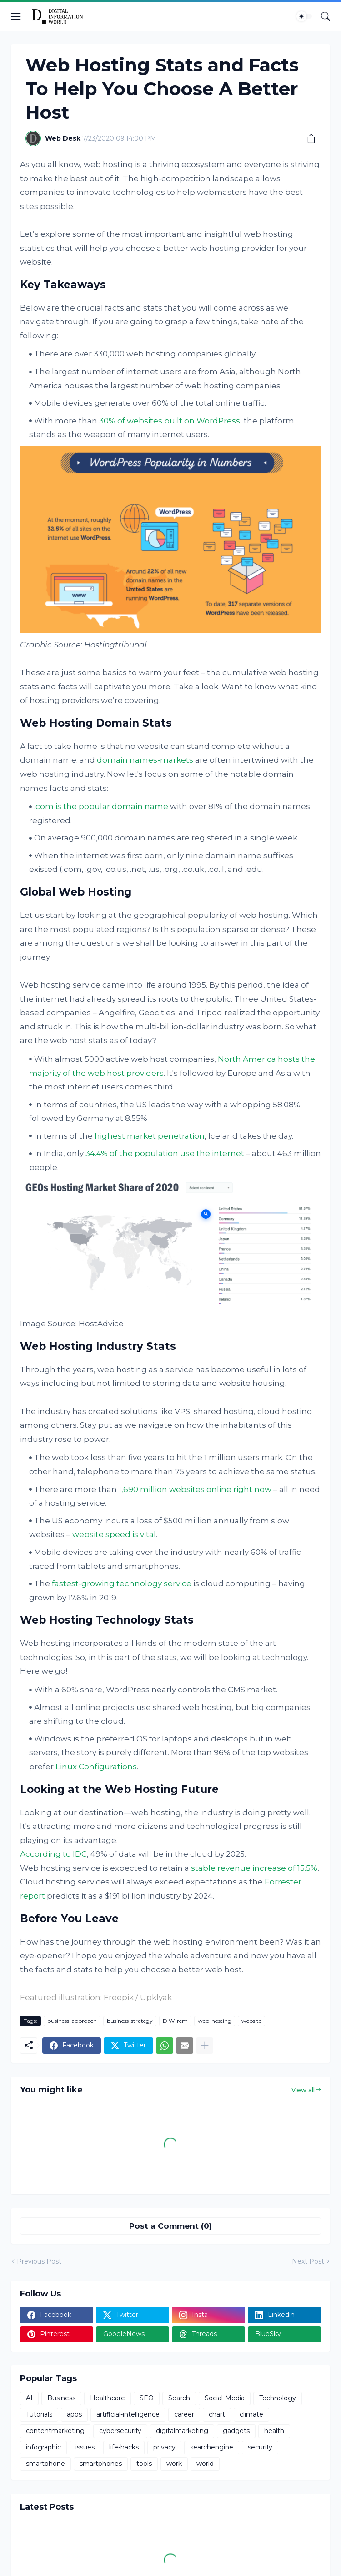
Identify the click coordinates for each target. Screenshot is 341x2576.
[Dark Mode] (304, 16)
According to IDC (53, 1853)
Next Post (308, 2261)
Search (179, 2398)
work (174, 2463)
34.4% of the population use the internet (164, 1153)
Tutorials (39, 2414)
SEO (147, 2398)
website (251, 2020)
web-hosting (214, 2020)
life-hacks (124, 2447)
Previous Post (39, 2261)
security (260, 2447)
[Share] (308, 138)
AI (29, 2398)
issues (85, 2447)
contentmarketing (55, 2431)
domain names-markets (145, 759)
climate (251, 2414)
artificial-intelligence (128, 2414)
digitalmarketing (182, 2431)
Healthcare (107, 2398)
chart (217, 2414)
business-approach (72, 2020)
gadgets (236, 2431)
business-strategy (130, 2020)
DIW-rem (175, 2020)
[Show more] (204, 2045)
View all (303, 2089)
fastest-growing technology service (121, 1583)
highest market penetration (150, 1135)
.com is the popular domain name (101, 806)
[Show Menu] (16, 16)
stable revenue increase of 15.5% (254, 1868)
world (205, 2463)
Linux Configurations (96, 1766)
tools (144, 2463)
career (184, 2414)
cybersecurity (120, 2431)
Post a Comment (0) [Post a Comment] (170, 2225)
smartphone (45, 2463)
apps (74, 2414)
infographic (43, 2447)
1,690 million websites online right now (195, 1489)
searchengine (211, 2447)
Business (61, 2398)
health (274, 2431)
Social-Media (225, 2398)
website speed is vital (114, 1534)
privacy (164, 2447)
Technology (277, 2398)
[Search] (325, 16)
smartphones (101, 2463)
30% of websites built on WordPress (169, 420)
